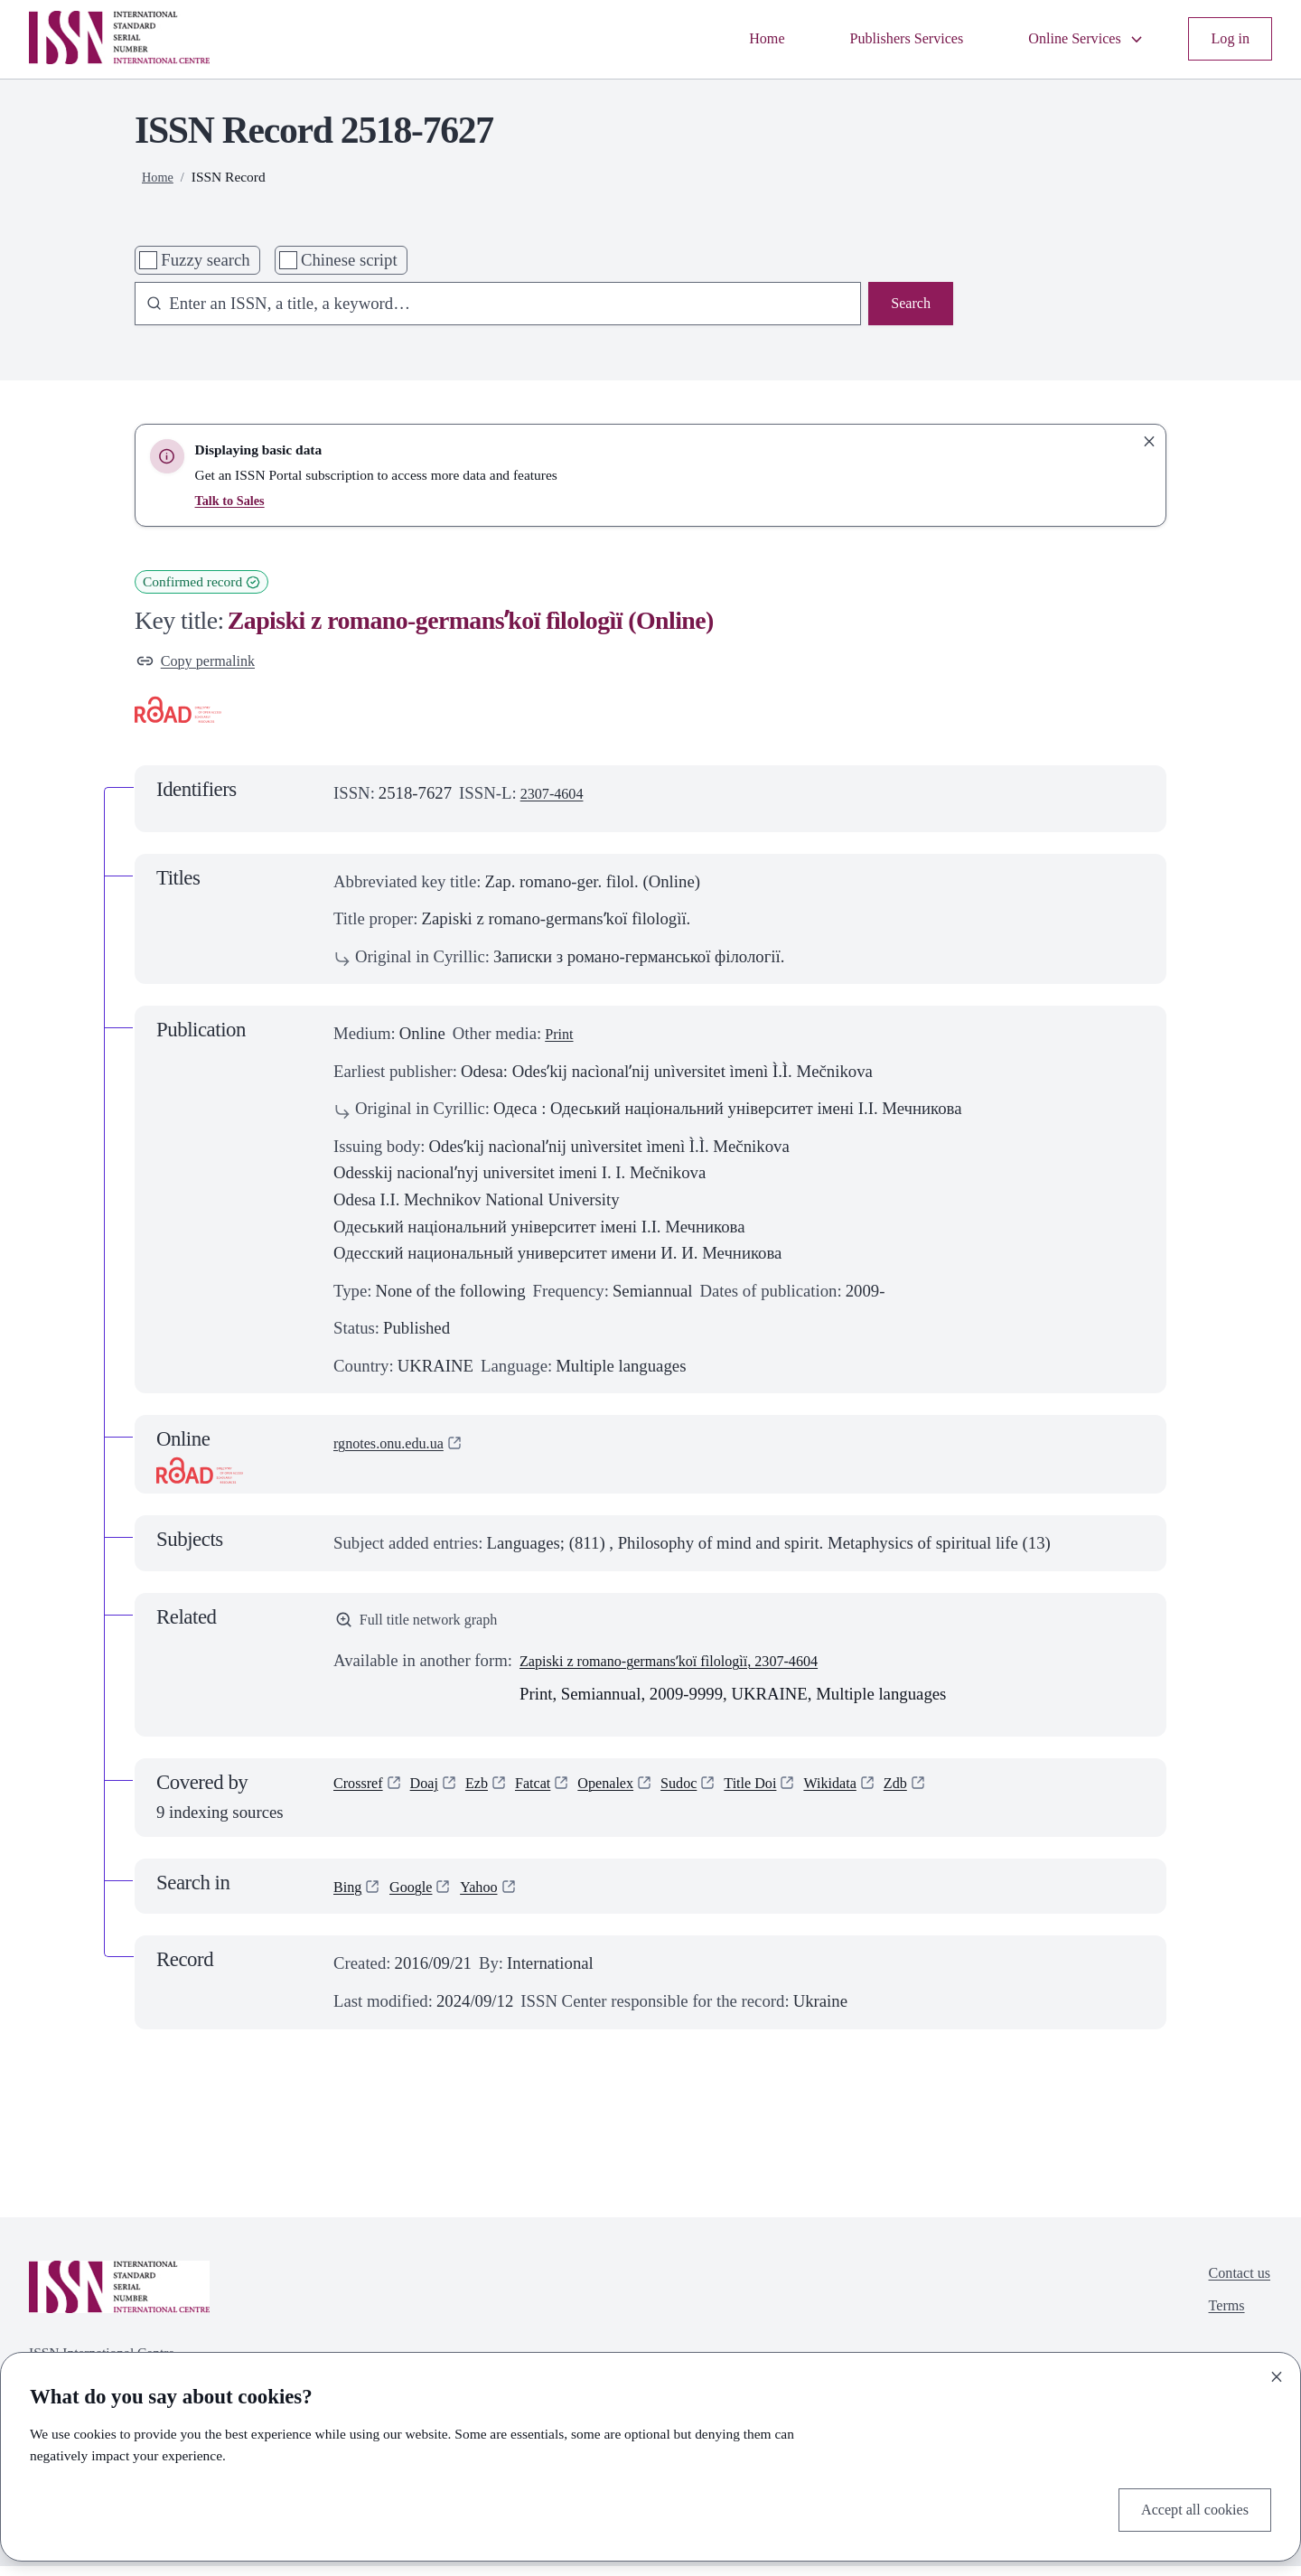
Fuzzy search (205, 259)
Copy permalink (203, 663)
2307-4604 (557, 798)
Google (419, 1896)
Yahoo (493, 1896)
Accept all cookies (1186, 2506)
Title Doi (792, 1794)
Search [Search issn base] (907, 305)
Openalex (632, 1794)
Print (561, 1038)
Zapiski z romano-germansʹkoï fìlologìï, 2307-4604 (692, 1669)
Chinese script (349, 259)
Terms (1219, 2322)
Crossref (362, 1794)
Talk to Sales (233, 500)
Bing (349, 1896)
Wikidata (880, 1794)
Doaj (434, 1794)
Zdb (951, 1794)
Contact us (1234, 2284)
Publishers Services (875, 39)
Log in (1227, 39)
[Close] (1276, 2372)
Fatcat (552, 1794)
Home (723, 39)
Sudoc (713, 1794)
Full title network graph (427, 1626)
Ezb (491, 1794)
